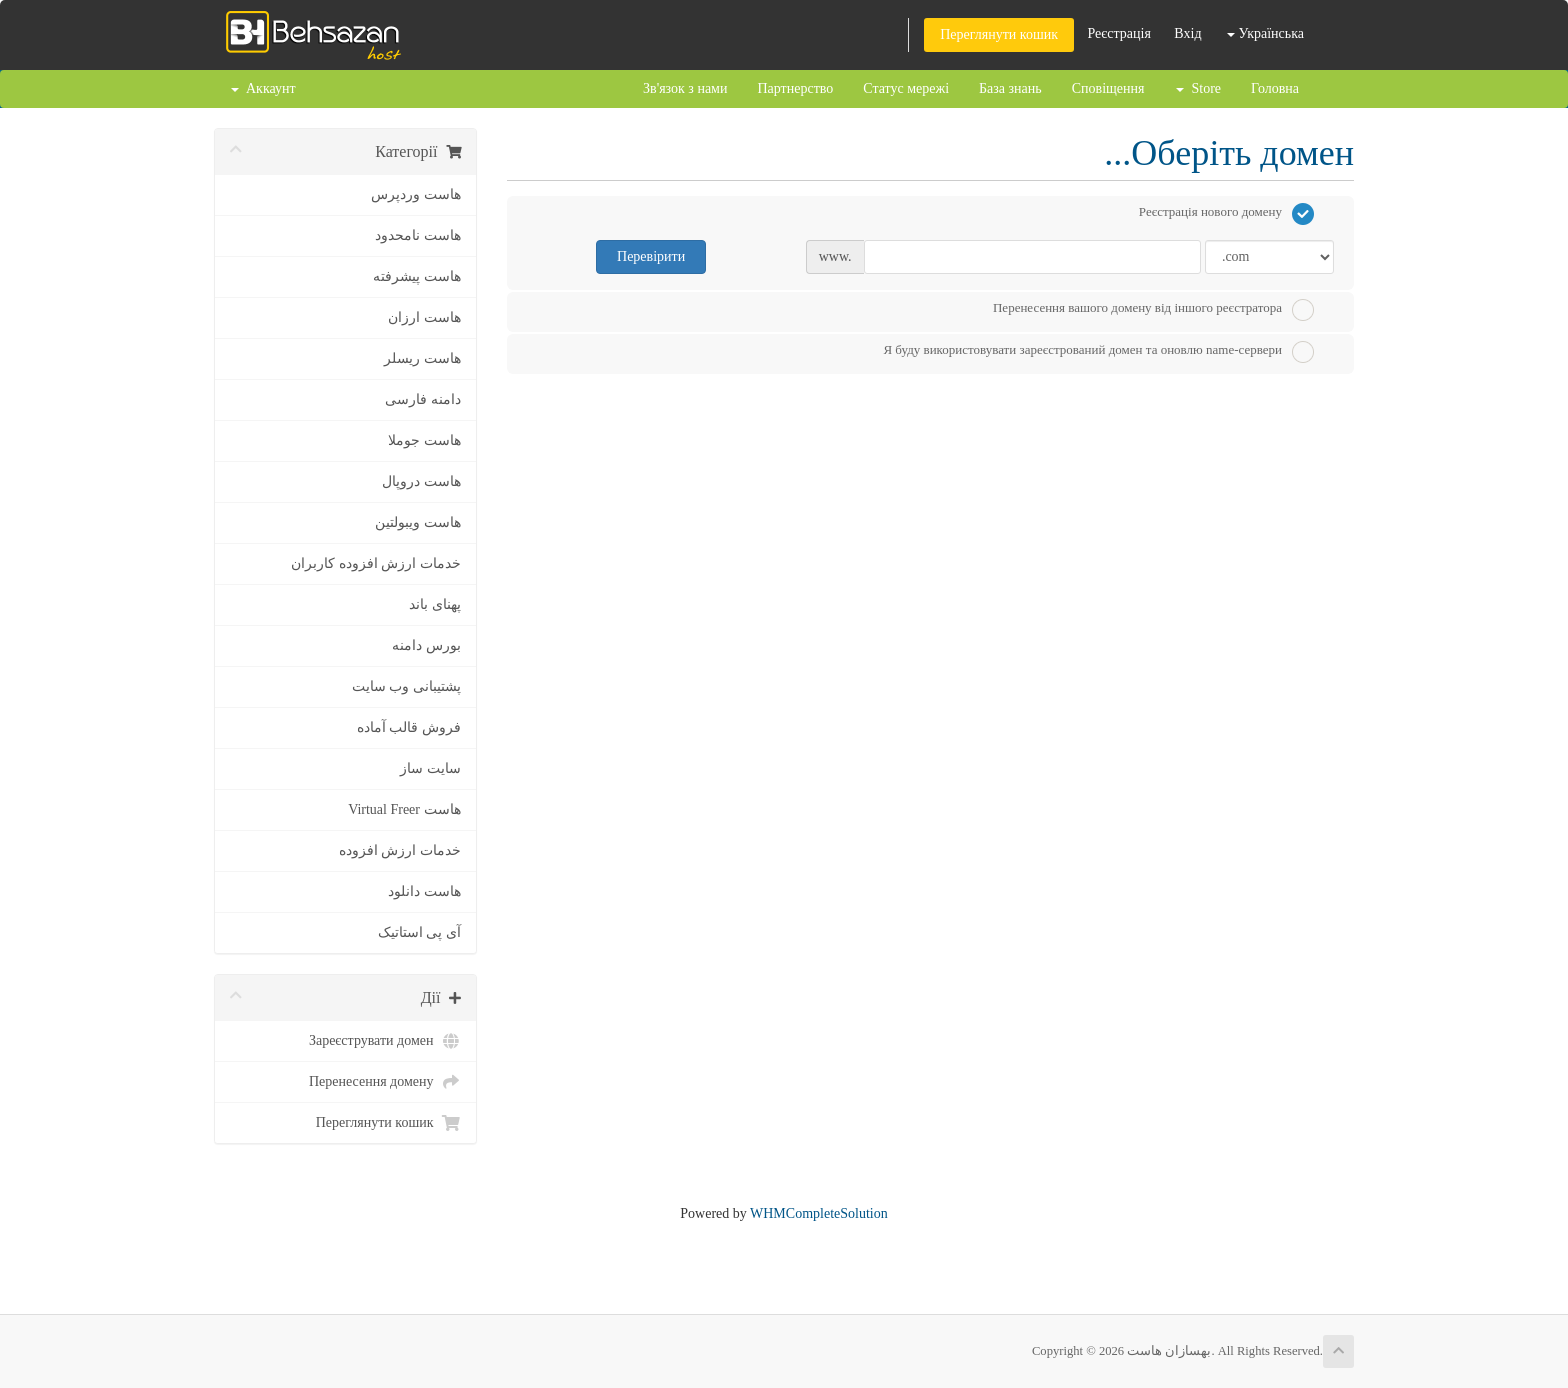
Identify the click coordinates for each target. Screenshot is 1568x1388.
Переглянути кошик (999, 34)
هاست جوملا (424, 440)
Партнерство (795, 88)
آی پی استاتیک (419, 932)
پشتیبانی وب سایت (406, 686)
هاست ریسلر (422, 358)
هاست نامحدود (418, 235)
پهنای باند (435, 604)
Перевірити (651, 256)
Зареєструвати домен (385, 1041)
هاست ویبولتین (418, 522)
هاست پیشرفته (417, 276)
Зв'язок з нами (685, 88)
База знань (1010, 88)
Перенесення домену (385, 1082)
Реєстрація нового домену (1226, 214)
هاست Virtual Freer (404, 809)
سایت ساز (430, 768)
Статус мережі (906, 88)
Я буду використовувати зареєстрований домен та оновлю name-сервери (1098, 352)
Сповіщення (1108, 88)
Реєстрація (1118, 33)
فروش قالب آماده (409, 727)
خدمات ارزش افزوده (400, 850)
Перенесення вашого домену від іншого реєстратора (1153, 310)
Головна (1275, 88)
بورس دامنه (426, 645)
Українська (1265, 33)
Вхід (1187, 33)
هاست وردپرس (416, 194)
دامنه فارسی (423, 399)
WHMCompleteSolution (819, 1213)
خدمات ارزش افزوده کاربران (376, 563)
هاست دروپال (421, 481)
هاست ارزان (424, 317)
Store (1198, 88)
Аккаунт (263, 88)
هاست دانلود (424, 891)
